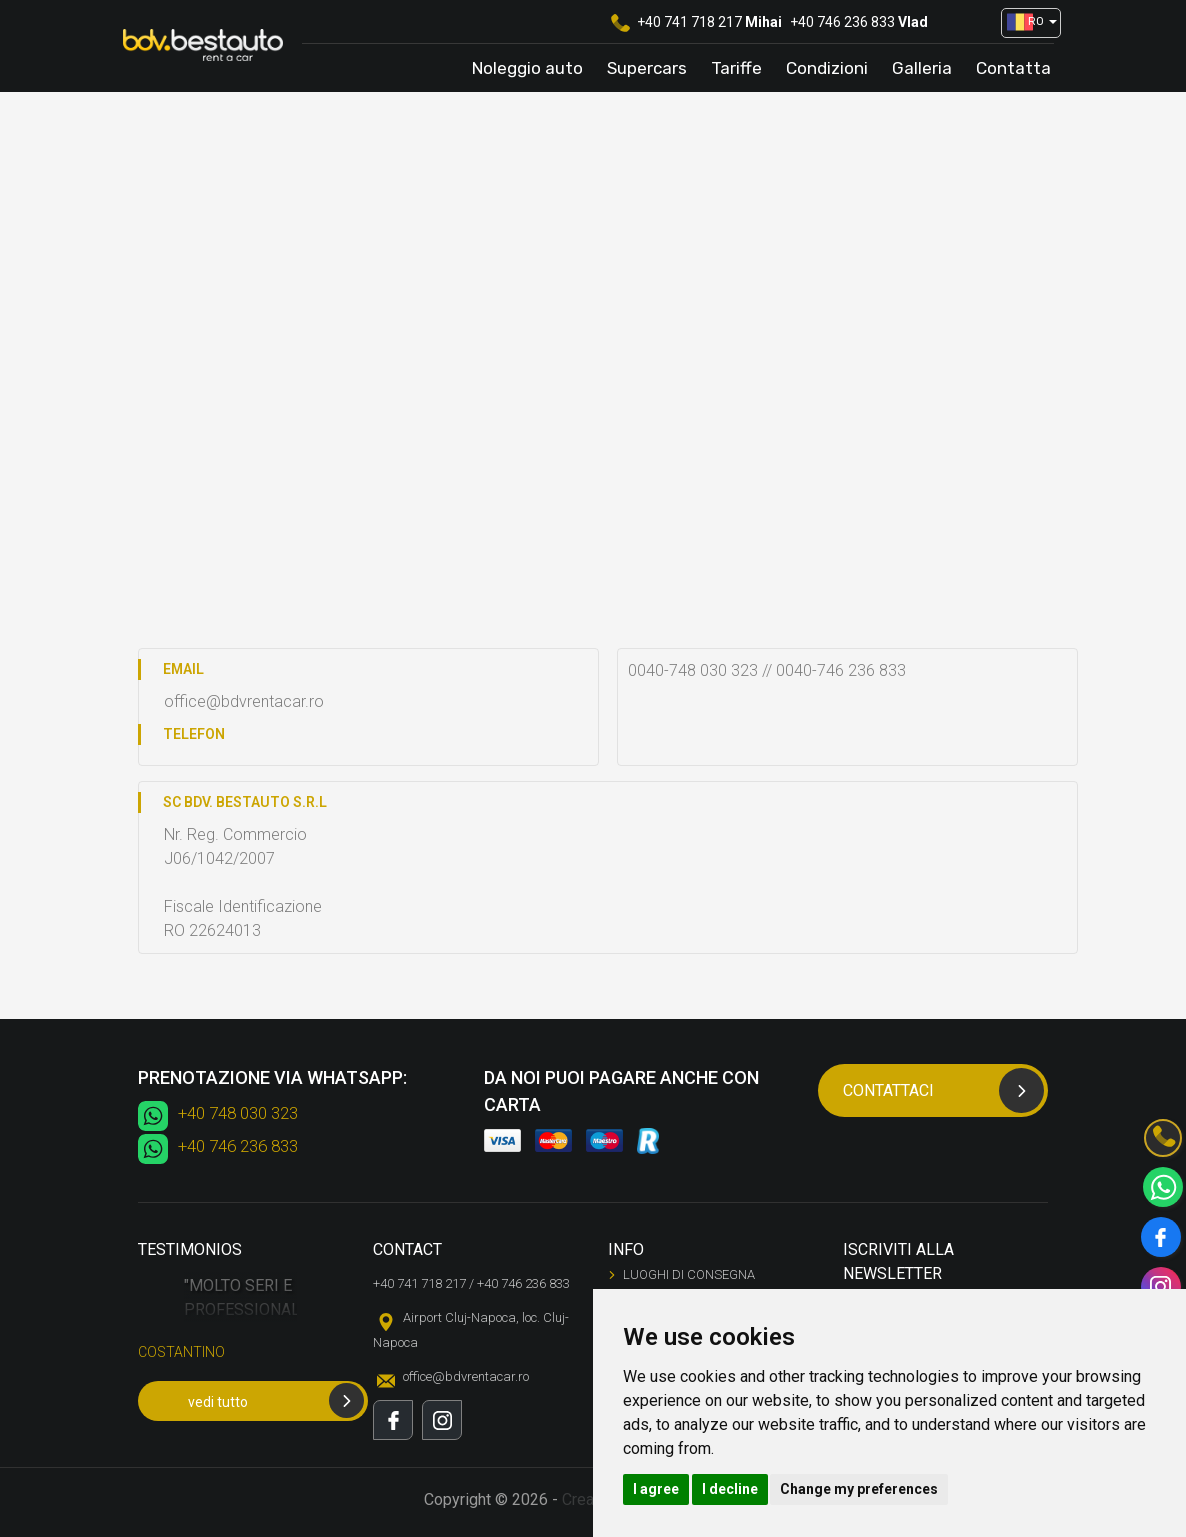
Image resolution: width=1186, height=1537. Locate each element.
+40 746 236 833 (842, 22)
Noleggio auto (527, 68)
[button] (1024, 23)
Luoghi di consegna (689, 1274)
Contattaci (943, 1090)
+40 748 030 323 (238, 1113)
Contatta (1013, 68)
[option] (240, 1326)
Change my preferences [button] (859, 1489)
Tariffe (736, 68)
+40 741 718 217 (689, 22)
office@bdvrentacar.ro (466, 1376)
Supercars (647, 68)
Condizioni (827, 68)
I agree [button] (656, 1489)
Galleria (922, 68)
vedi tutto (276, 1400)
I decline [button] (730, 1489)
